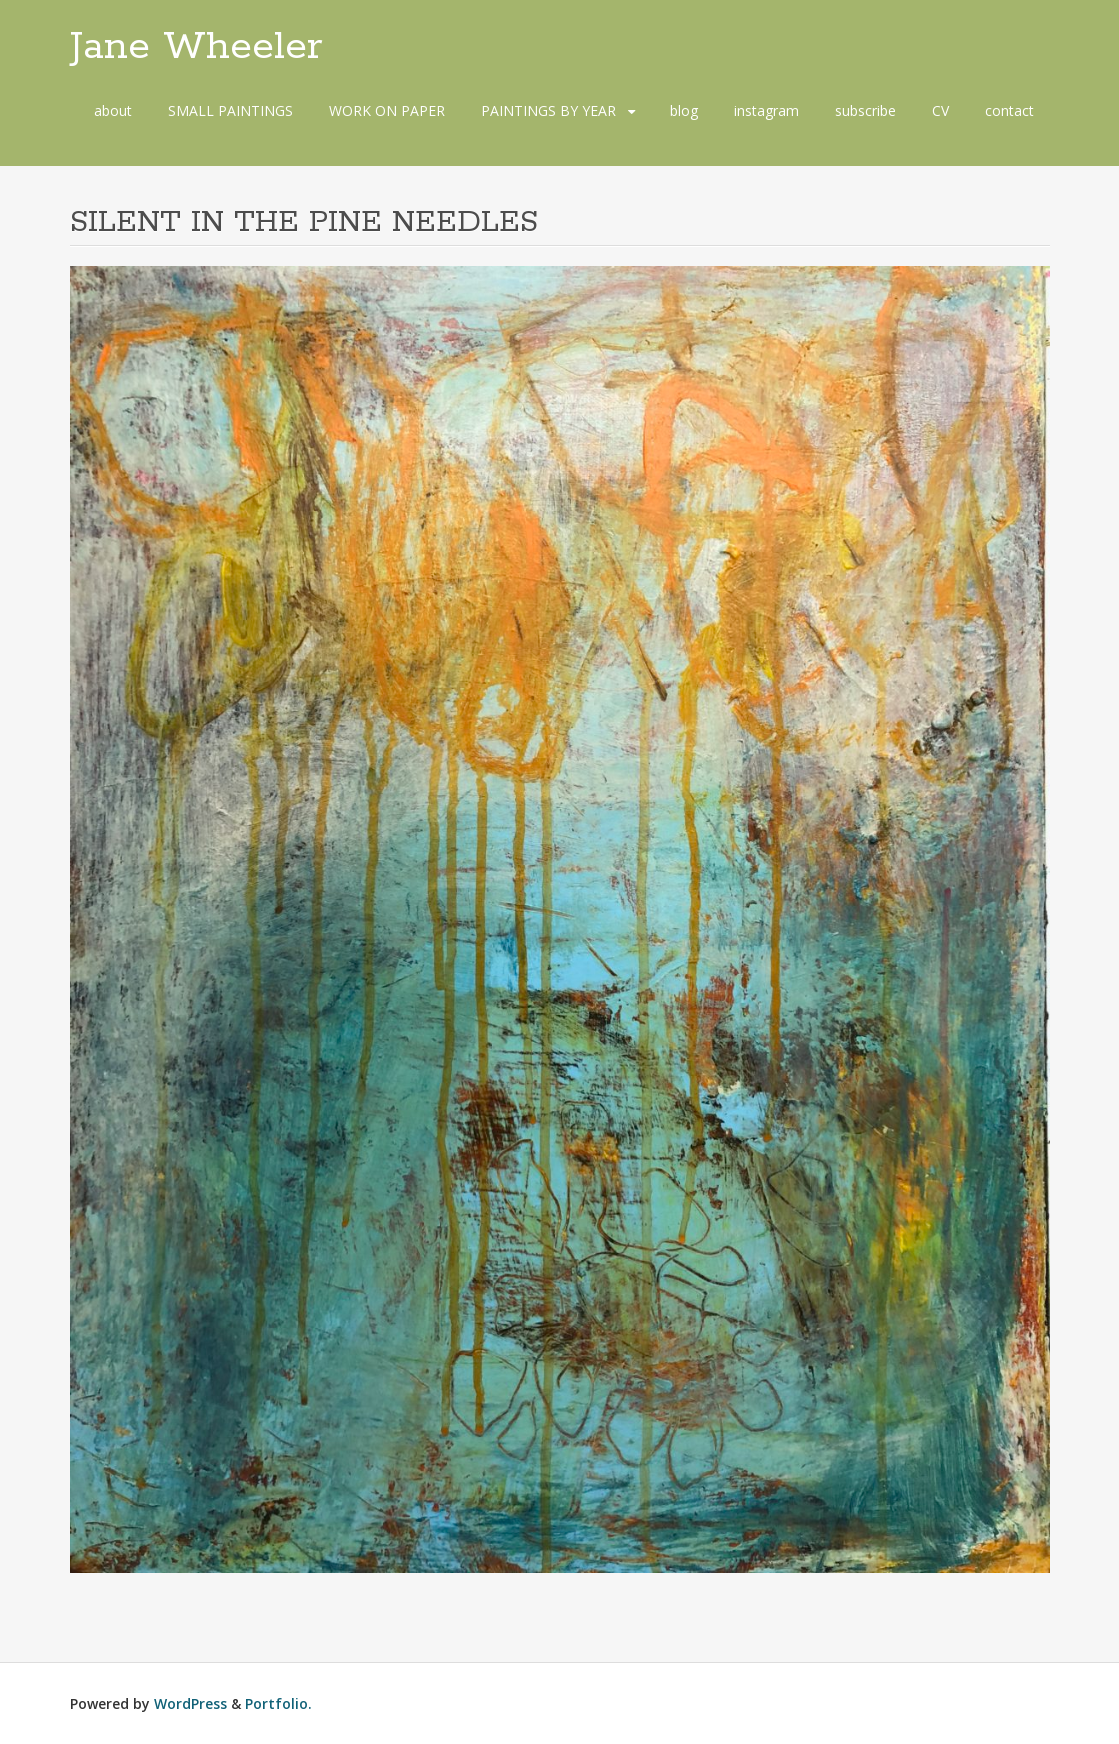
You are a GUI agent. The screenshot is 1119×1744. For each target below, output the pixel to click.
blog (684, 110)
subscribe (865, 110)
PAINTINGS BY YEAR (548, 110)
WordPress (190, 1703)
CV (940, 110)
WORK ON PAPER (387, 110)
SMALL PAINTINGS (230, 110)
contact (1009, 110)
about (113, 110)
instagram (766, 110)
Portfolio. (278, 1703)
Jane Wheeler (196, 47)
